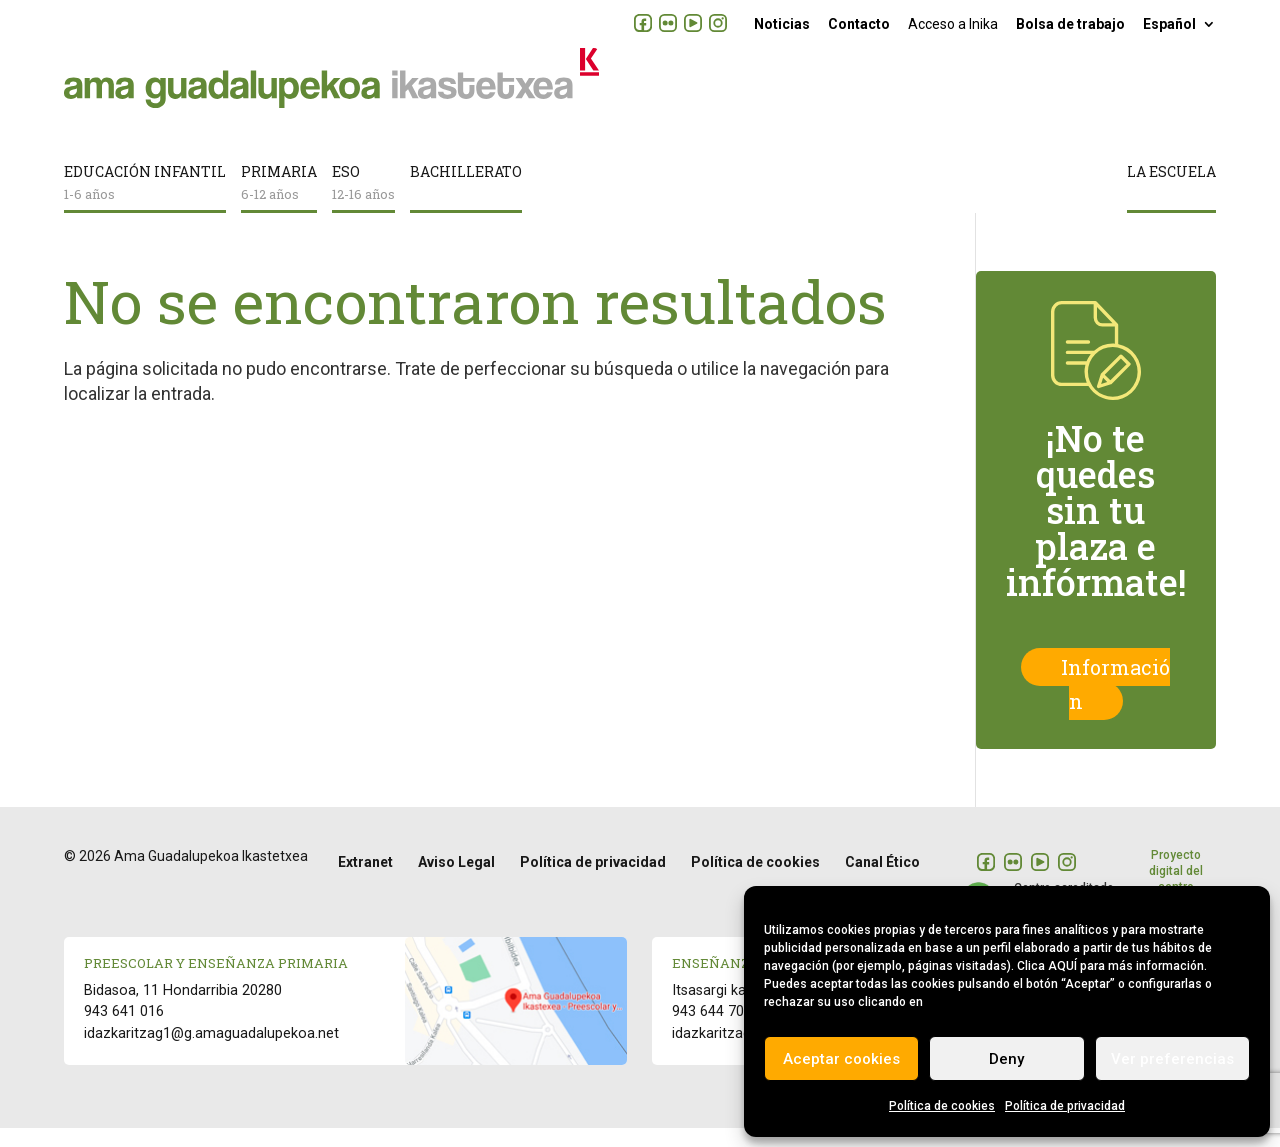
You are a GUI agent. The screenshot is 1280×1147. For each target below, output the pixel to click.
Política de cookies (942, 1106)
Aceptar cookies (841, 1059)
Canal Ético (882, 881)
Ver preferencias (1172, 1059)
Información (1115, 703)
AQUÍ (1062, 966)
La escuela (1171, 192)
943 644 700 (712, 1030)
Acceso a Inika (953, 24)
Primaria (279, 202)
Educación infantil (145, 202)
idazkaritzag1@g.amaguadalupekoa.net (211, 1052)
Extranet (365, 881)
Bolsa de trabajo (1070, 24)
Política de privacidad (1065, 1106)
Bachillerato (466, 192)
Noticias (782, 24)
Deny (1006, 1059)
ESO (363, 202)
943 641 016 (124, 1030)
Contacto (859, 24)
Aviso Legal (456, 881)
